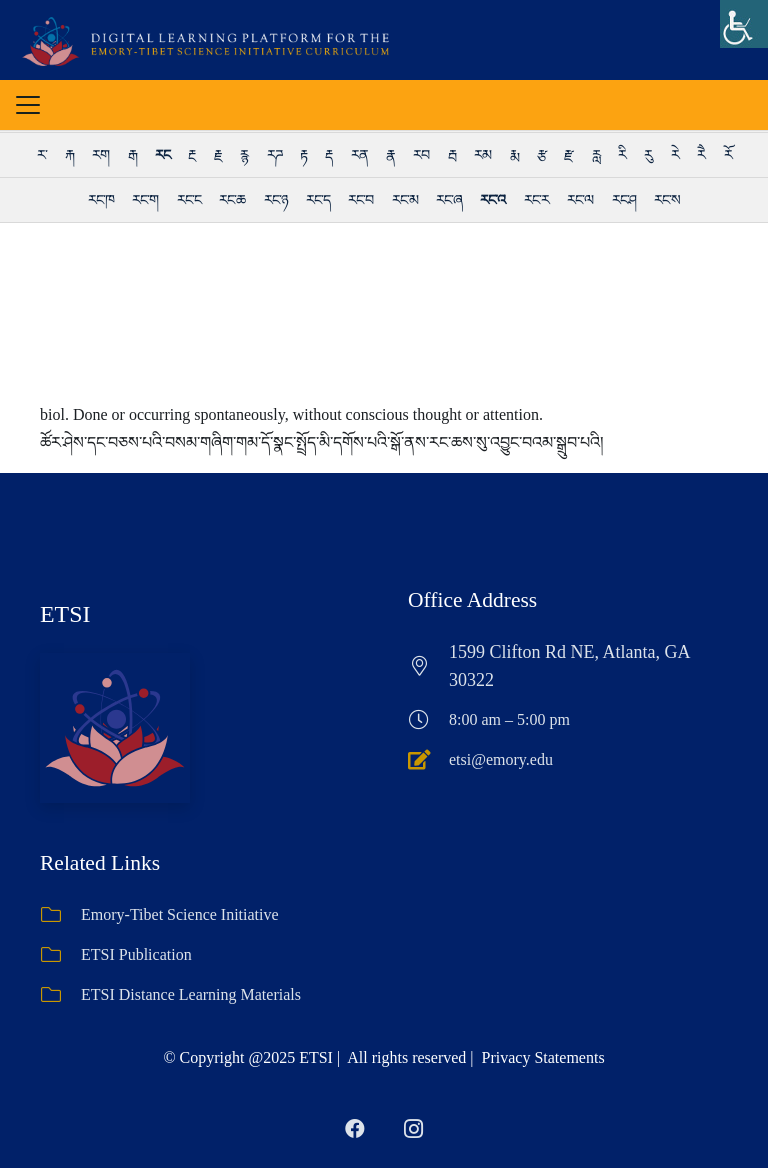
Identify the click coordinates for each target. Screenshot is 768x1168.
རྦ (452, 155)
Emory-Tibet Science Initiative (180, 914)
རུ (648, 155)
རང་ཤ (624, 200)
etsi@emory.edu (501, 759)
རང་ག (145, 200)
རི (622, 155)
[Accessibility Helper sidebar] (744, 24)
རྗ (218, 155)
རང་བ (360, 200)
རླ (596, 155)
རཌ (274, 155)
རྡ (328, 155)
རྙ (244, 155)
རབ (421, 155)
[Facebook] (355, 1129)
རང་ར (536, 200)
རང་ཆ (232, 200)
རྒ (132, 155)
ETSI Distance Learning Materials (191, 994)
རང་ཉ (276, 200)
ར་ (42, 155)
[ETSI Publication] (60, 955)
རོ (728, 155)
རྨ (514, 155)
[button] (28, 105)
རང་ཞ (449, 200)
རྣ (390, 155)
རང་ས (667, 200)
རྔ (191, 155)
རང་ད (318, 200)
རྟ (303, 155)
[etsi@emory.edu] (428, 760)
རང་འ (492, 200)
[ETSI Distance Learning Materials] (60, 995)
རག (100, 155)
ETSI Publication (136, 954)
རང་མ (405, 200)
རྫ (568, 155)
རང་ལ (580, 200)
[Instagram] (413, 1129)
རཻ (701, 155)
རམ (482, 155)
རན (359, 155)
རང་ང (189, 200)
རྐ (69, 155)
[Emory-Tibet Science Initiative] (60, 915)
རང (162, 155)
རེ (675, 155)
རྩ (541, 155)
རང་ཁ (101, 200)
